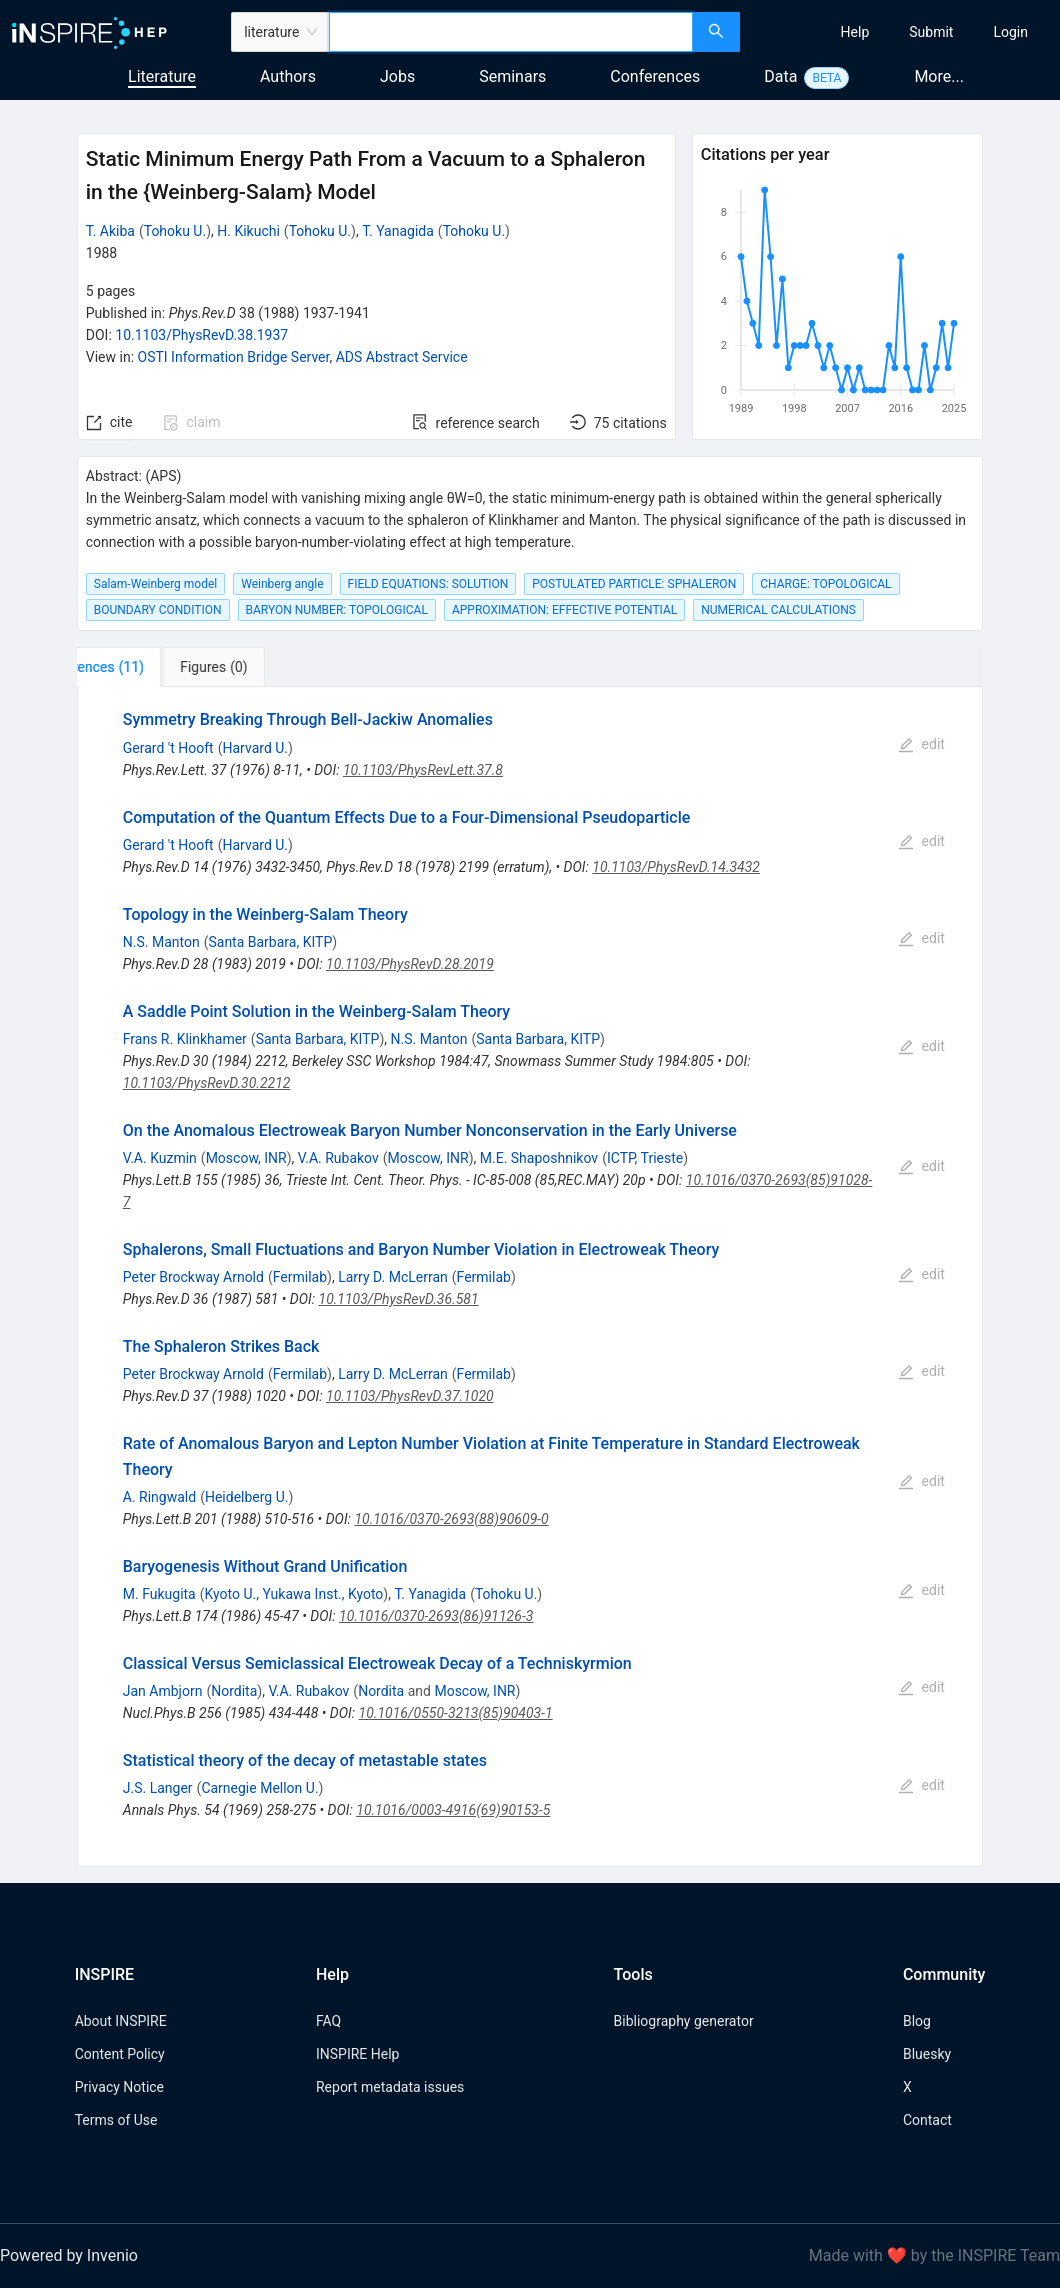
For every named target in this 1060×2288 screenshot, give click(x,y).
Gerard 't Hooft (168, 748)
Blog (917, 2021)
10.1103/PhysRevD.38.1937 (201, 335)
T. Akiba (110, 231)
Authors (288, 76)
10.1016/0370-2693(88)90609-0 (451, 1519)
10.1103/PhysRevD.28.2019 (410, 964)
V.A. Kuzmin (160, 1158)
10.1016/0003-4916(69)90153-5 (453, 1810)
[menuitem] (855, 32)
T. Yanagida (398, 231)
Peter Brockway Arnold (193, 1277)
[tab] (143, 667)
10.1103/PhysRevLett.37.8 (423, 770)
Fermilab (300, 1277)
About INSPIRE (121, 2021)
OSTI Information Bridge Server (234, 357)
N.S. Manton (161, 942)
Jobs (397, 76)
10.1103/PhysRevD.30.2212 (207, 1083)
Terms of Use (116, 2120)
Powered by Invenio (69, 2255)
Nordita (234, 1691)
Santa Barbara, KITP (270, 942)
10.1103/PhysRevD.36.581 (399, 1299)
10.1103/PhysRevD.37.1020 (410, 1396)
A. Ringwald (159, 1497)
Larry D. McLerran (393, 1277)
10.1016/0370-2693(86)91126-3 (436, 1616)
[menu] (902, 32)
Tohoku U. (175, 231)
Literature (162, 76)
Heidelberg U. (247, 1497)
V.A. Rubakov (338, 1158)
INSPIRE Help (357, 2054)
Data (780, 76)
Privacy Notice (119, 2087)
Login (1010, 32)
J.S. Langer (158, 1788)
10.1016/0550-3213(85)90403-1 (456, 1713)
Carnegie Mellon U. (259, 1788)
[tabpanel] (530, 1277)
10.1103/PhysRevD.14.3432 (676, 867)
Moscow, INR (246, 1158)
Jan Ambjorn (163, 1691)
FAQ (328, 2021)
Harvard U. (256, 748)
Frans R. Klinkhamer (185, 1039)
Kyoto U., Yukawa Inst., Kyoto (294, 1594)
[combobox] (511, 32)
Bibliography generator (684, 2021)
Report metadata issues (390, 2087)
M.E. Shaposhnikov (539, 1158)
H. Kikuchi (248, 231)
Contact (927, 2120)
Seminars (512, 76)
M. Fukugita (159, 1594)
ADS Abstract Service (402, 357)
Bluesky (927, 2054)
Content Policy (120, 2054)
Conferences (655, 76)
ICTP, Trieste (645, 1158)
